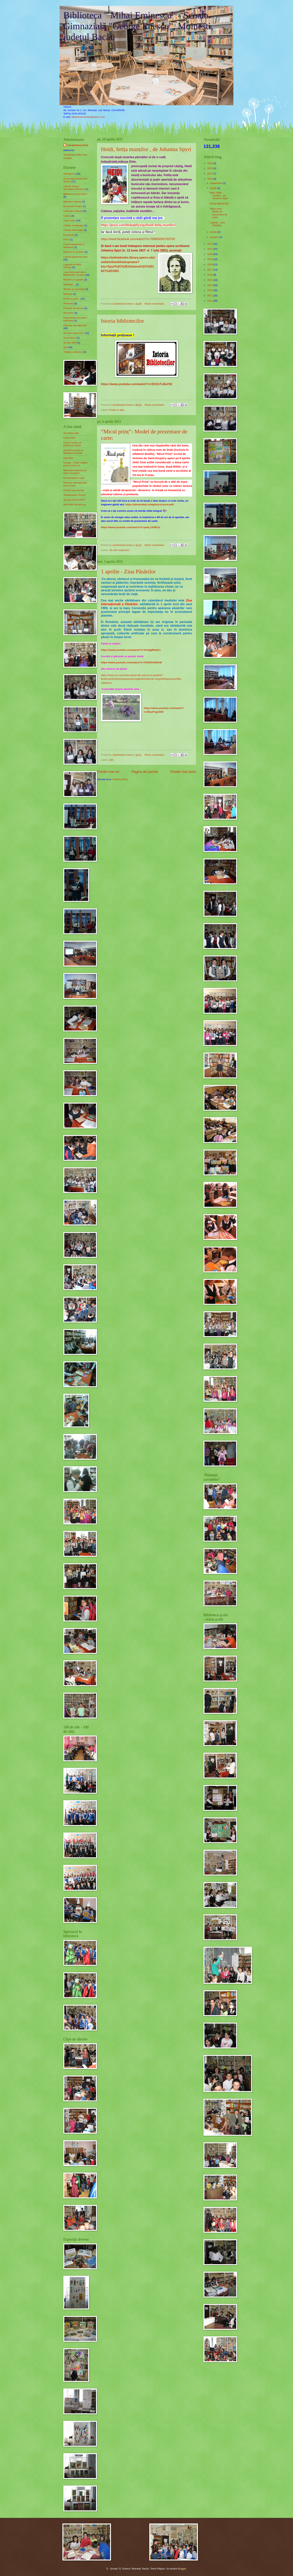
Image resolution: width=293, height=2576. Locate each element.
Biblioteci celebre (72, 201)
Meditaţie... (69, 284)
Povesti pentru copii (73, 478)
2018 (210, 264)
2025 (210, 168)
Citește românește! (73, 225)
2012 (210, 295)
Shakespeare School (74, 495)
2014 (210, 285)
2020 (210, 254)
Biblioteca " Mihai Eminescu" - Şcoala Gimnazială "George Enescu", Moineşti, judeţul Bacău (138, 26)
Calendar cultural (72, 211)
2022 (210, 243)
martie (213, 232)
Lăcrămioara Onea (77, 145)
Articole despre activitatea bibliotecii (74, 188)
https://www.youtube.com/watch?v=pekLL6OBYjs (130, 527)
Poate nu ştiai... (117, 409)
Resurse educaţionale (75, 325)
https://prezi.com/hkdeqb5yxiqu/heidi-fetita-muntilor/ (138, 225)
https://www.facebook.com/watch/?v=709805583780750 (138, 239)
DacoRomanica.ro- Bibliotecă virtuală (73, 451)
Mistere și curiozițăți (73, 289)
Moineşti (67, 294)
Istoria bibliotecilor (122, 321)
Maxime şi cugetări (73, 279)
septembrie (216, 183)
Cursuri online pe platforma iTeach (72, 444)
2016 (210, 274)
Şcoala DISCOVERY (74, 499)
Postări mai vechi (183, 772)
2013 (210, 290)
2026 (210, 163)
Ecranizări (68, 235)
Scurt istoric (69, 337)
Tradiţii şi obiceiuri (73, 352)
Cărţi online (69, 437)
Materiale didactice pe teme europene (75, 471)
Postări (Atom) (120, 779)
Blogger (182, 2568)
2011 (210, 300)
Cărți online (69, 220)
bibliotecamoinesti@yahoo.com (88, 117)
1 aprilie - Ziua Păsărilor (128, 571)
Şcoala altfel (69, 342)
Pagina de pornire (145, 772)
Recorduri (68, 312)
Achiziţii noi (69, 173)
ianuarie (214, 237)
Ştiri (111, 759)
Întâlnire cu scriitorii (73, 252)
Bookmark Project (72, 206)
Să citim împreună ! (119, 550)
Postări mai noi (108, 772)
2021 (210, 249)
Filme (66, 239)
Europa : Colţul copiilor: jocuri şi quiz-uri (75, 464)
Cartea (67, 215)
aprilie (213, 188)
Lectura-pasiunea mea (75, 256)
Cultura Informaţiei (73, 230)
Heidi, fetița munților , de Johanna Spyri (146, 149)
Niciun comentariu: (155, 303)
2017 (210, 269)
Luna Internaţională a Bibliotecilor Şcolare (74, 273)
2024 (210, 173)
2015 (210, 280)
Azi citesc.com (71, 433)
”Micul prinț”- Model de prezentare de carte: (218, 213)
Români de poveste (73, 490)
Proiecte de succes (73, 308)
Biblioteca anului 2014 (75, 194)
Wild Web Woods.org (74, 504)
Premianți (68, 303)
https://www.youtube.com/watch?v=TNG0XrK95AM (131, 662)
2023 (210, 178)
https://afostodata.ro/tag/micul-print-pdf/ (149, 504)
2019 (210, 259)
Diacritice (68, 458)
